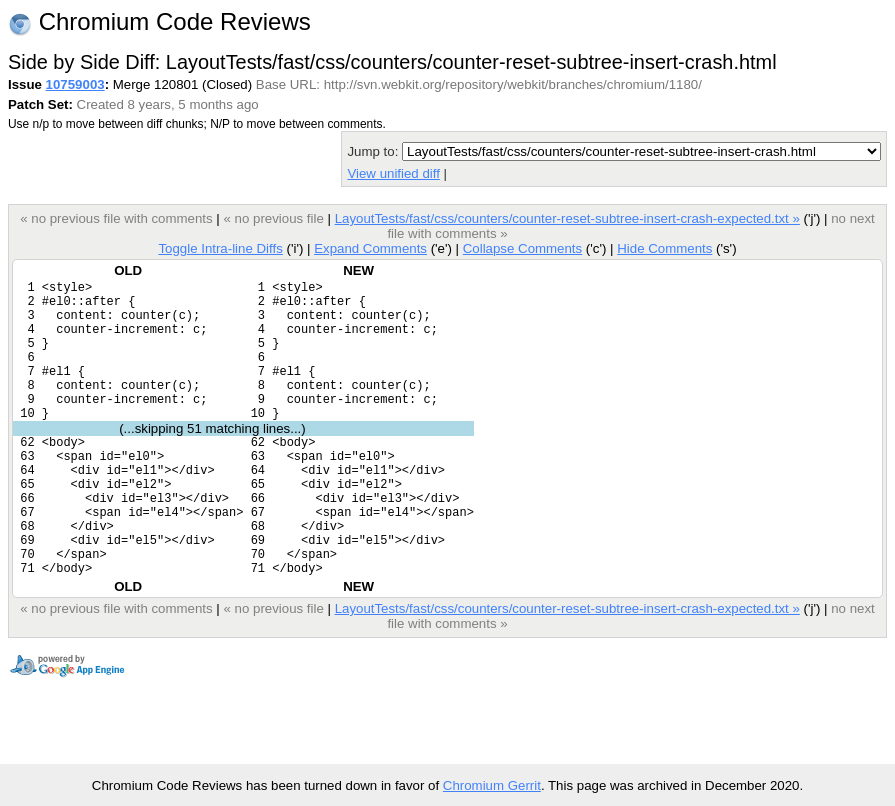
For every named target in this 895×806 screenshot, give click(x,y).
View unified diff (393, 173)
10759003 (75, 84)
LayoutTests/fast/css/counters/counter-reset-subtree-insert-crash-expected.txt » (567, 218)
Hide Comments (664, 248)
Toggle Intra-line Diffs (220, 248)
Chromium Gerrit (492, 785)
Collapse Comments (522, 248)
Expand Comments (370, 248)
